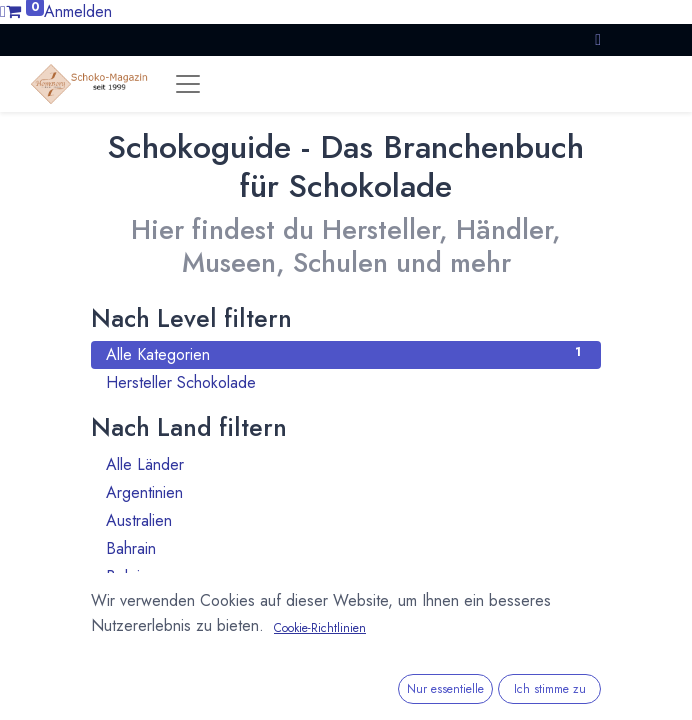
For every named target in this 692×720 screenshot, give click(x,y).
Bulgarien (346, 660)
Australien (346, 520)
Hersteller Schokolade (346, 382)
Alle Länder (346, 464)
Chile (346, 688)
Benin (346, 604)
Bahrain (346, 548)
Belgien (346, 576)
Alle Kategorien (346, 354)
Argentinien (346, 492)
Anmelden (78, 11)
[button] (598, 39)
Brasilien (346, 632)
